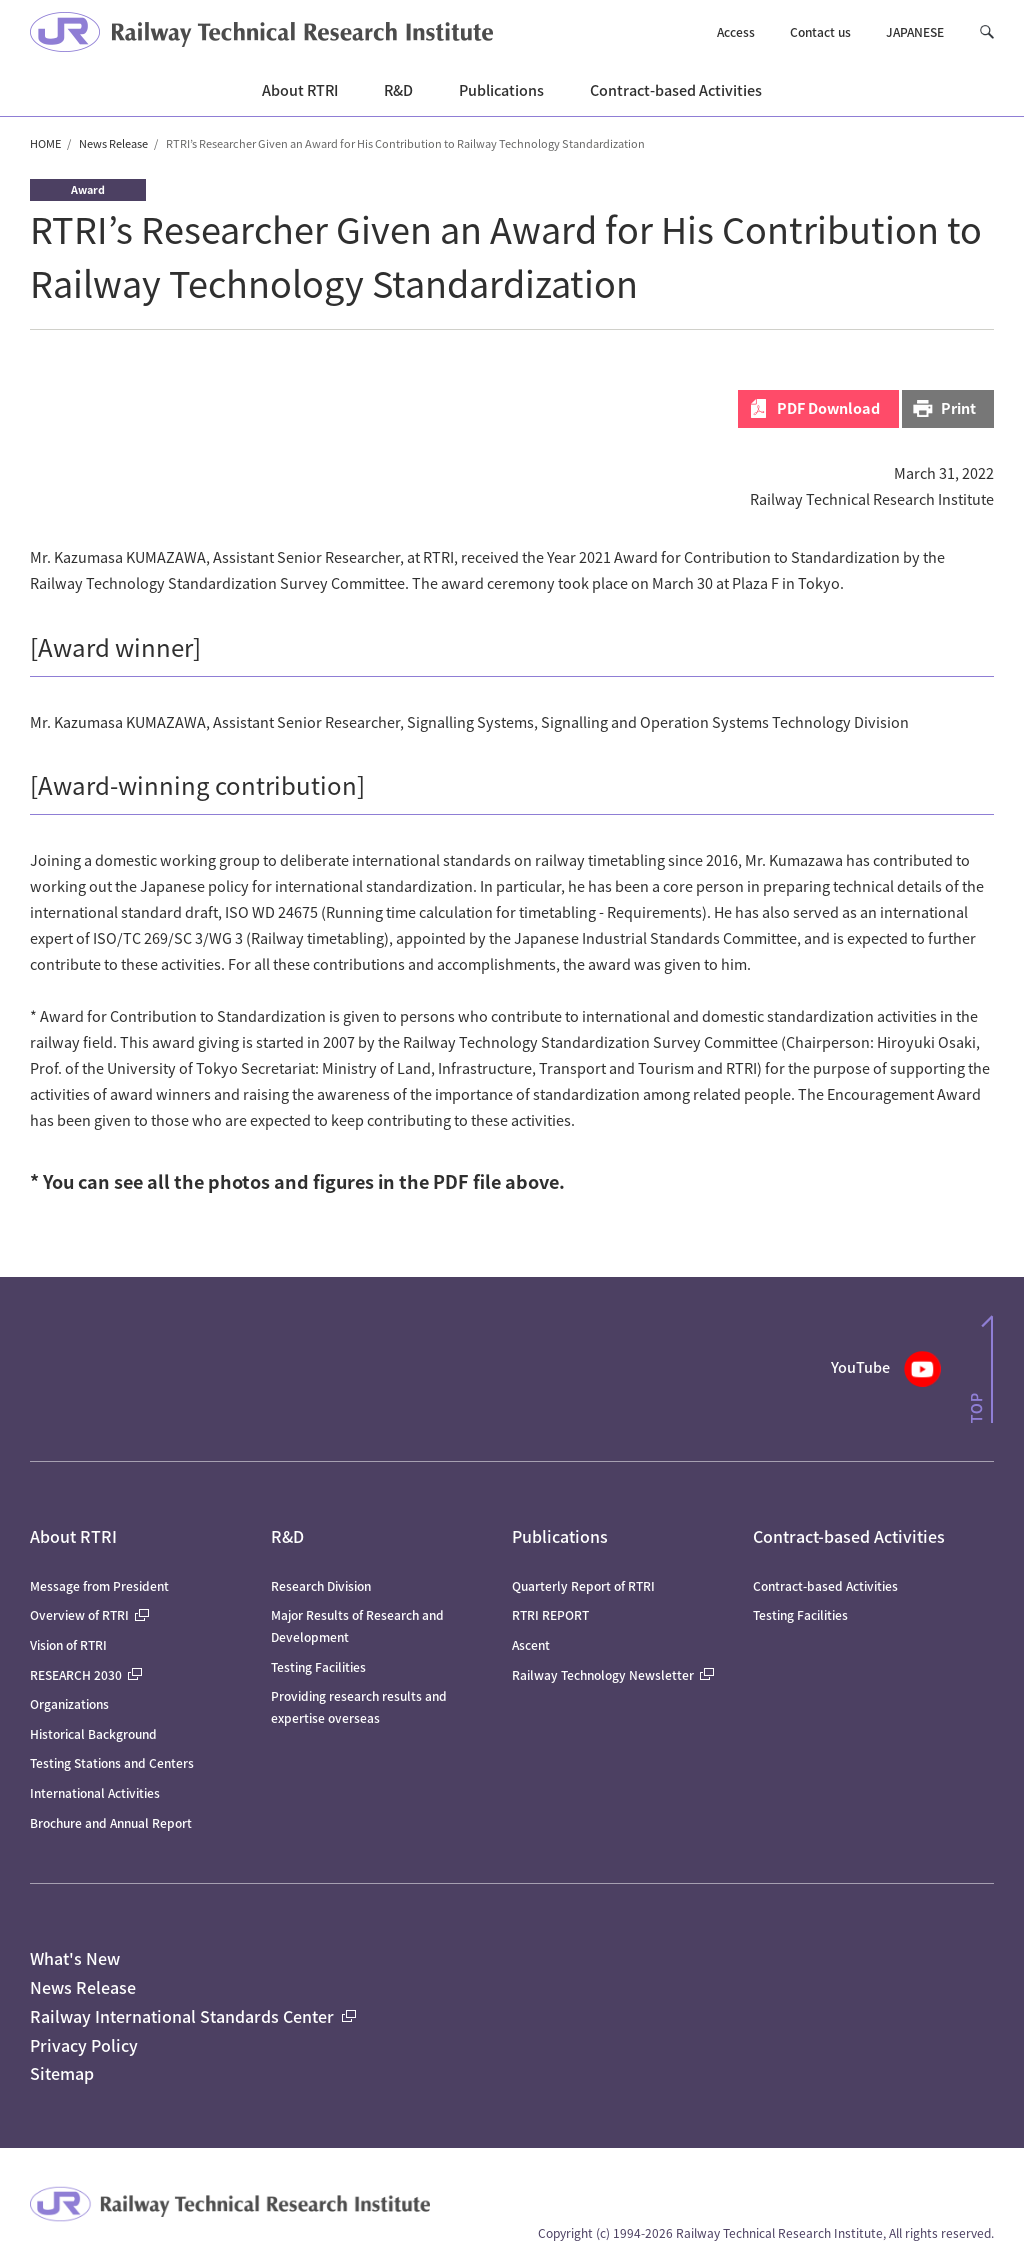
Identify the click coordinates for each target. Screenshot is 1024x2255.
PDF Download (828, 407)
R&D (287, 1536)
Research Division (321, 1585)
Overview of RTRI (89, 1614)
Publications (560, 1536)
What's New (75, 1958)
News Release (113, 143)
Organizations (69, 1703)
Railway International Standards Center (193, 2016)
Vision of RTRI (68, 1644)
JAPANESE (915, 31)
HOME (45, 143)
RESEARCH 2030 (86, 1674)
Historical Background (93, 1733)
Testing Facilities (318, 1666)
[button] (986, 32)
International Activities (95, 1792)
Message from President (99, 1585)
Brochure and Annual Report (111, 1822)
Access (736, 31)
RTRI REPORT (550, 1614)
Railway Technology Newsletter (613, 1674)
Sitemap (62, 2073)
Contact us (820, 31)
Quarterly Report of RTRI (583, 1585)
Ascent (531, 1644)
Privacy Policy (84, 2045)
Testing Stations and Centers (112, 1762)
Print (958, 407)
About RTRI (73, 1536)
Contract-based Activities (849, 1536)
